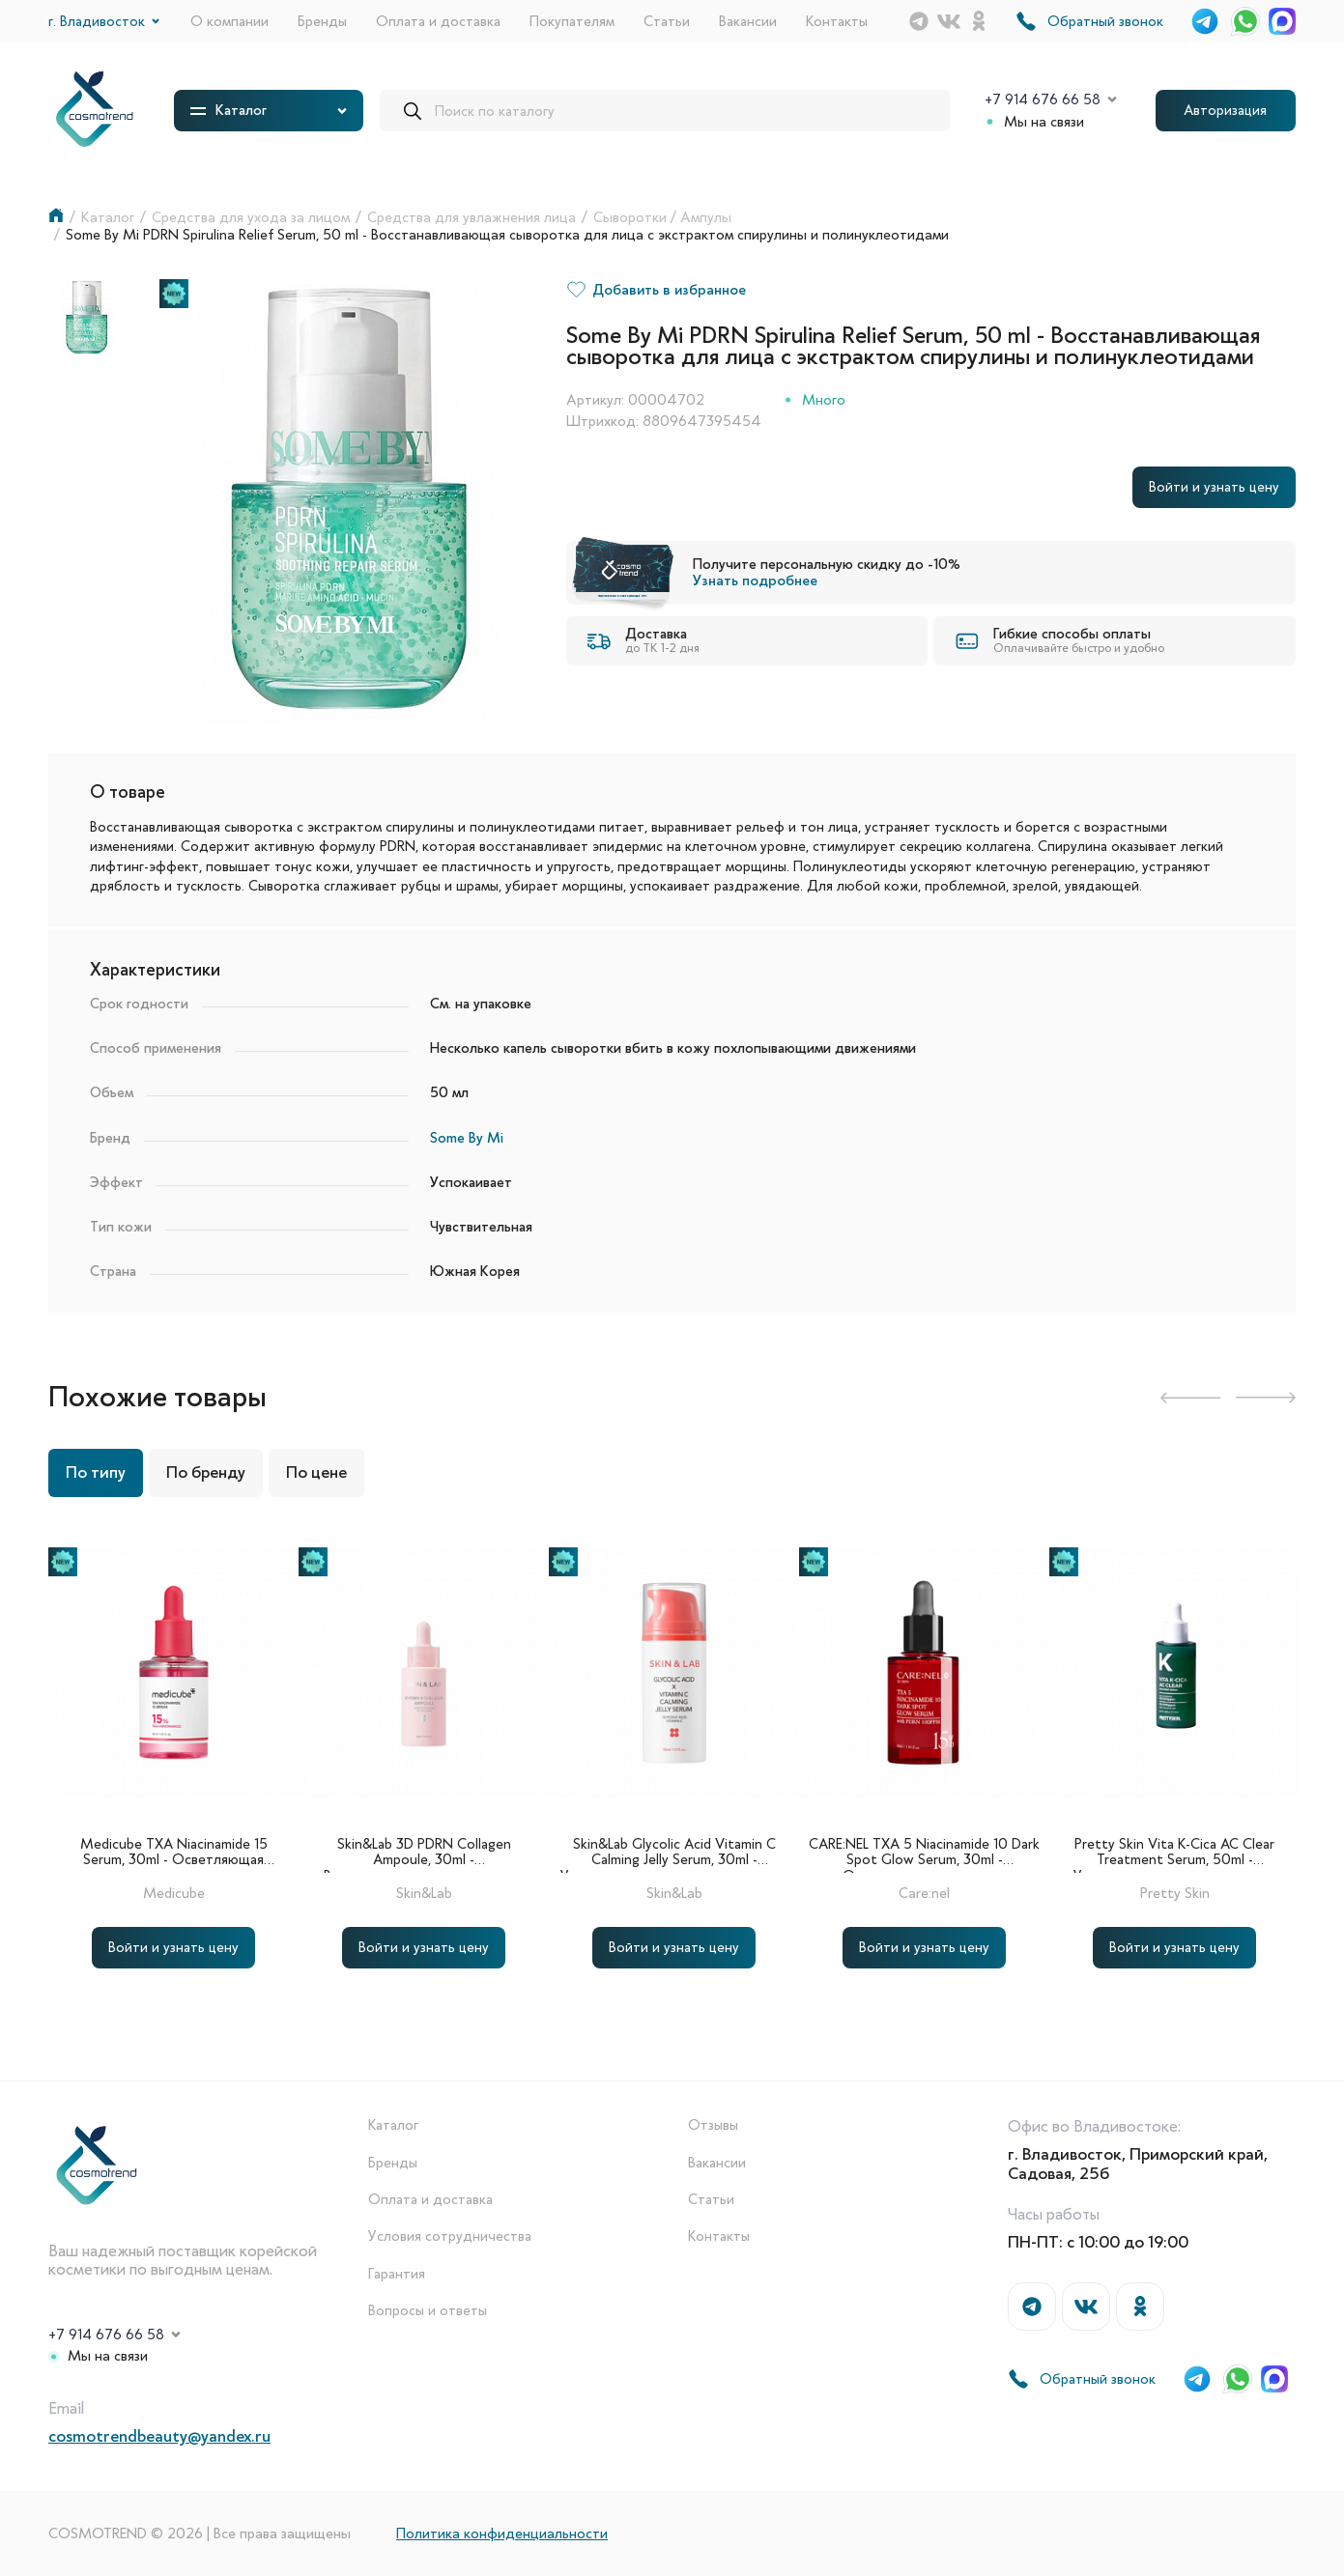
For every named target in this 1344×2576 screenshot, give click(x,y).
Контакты (837, 21)
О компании (229, 21)
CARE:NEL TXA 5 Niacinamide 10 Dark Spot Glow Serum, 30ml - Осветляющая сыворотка (924, 1854)
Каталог (393, 2125)
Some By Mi (466, 1137)
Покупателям (572, 21)
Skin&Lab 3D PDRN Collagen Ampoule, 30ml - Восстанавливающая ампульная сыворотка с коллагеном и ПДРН (424, 1854)
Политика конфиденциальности (502, 2533)
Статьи (666, 21)
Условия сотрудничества (449, 2236)
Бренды (322, 21)
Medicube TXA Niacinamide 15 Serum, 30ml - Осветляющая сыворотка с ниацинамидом (174, 1854)
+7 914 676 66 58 (1043, 99)
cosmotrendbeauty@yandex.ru (159, 2436)
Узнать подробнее (755, 580)
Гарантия (396, 2273)
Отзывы (713, 2125)
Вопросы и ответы (427, 2310)
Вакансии (748, 21)
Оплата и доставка (438, 21)
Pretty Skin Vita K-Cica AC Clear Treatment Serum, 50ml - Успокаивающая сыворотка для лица (1174, 1854)
